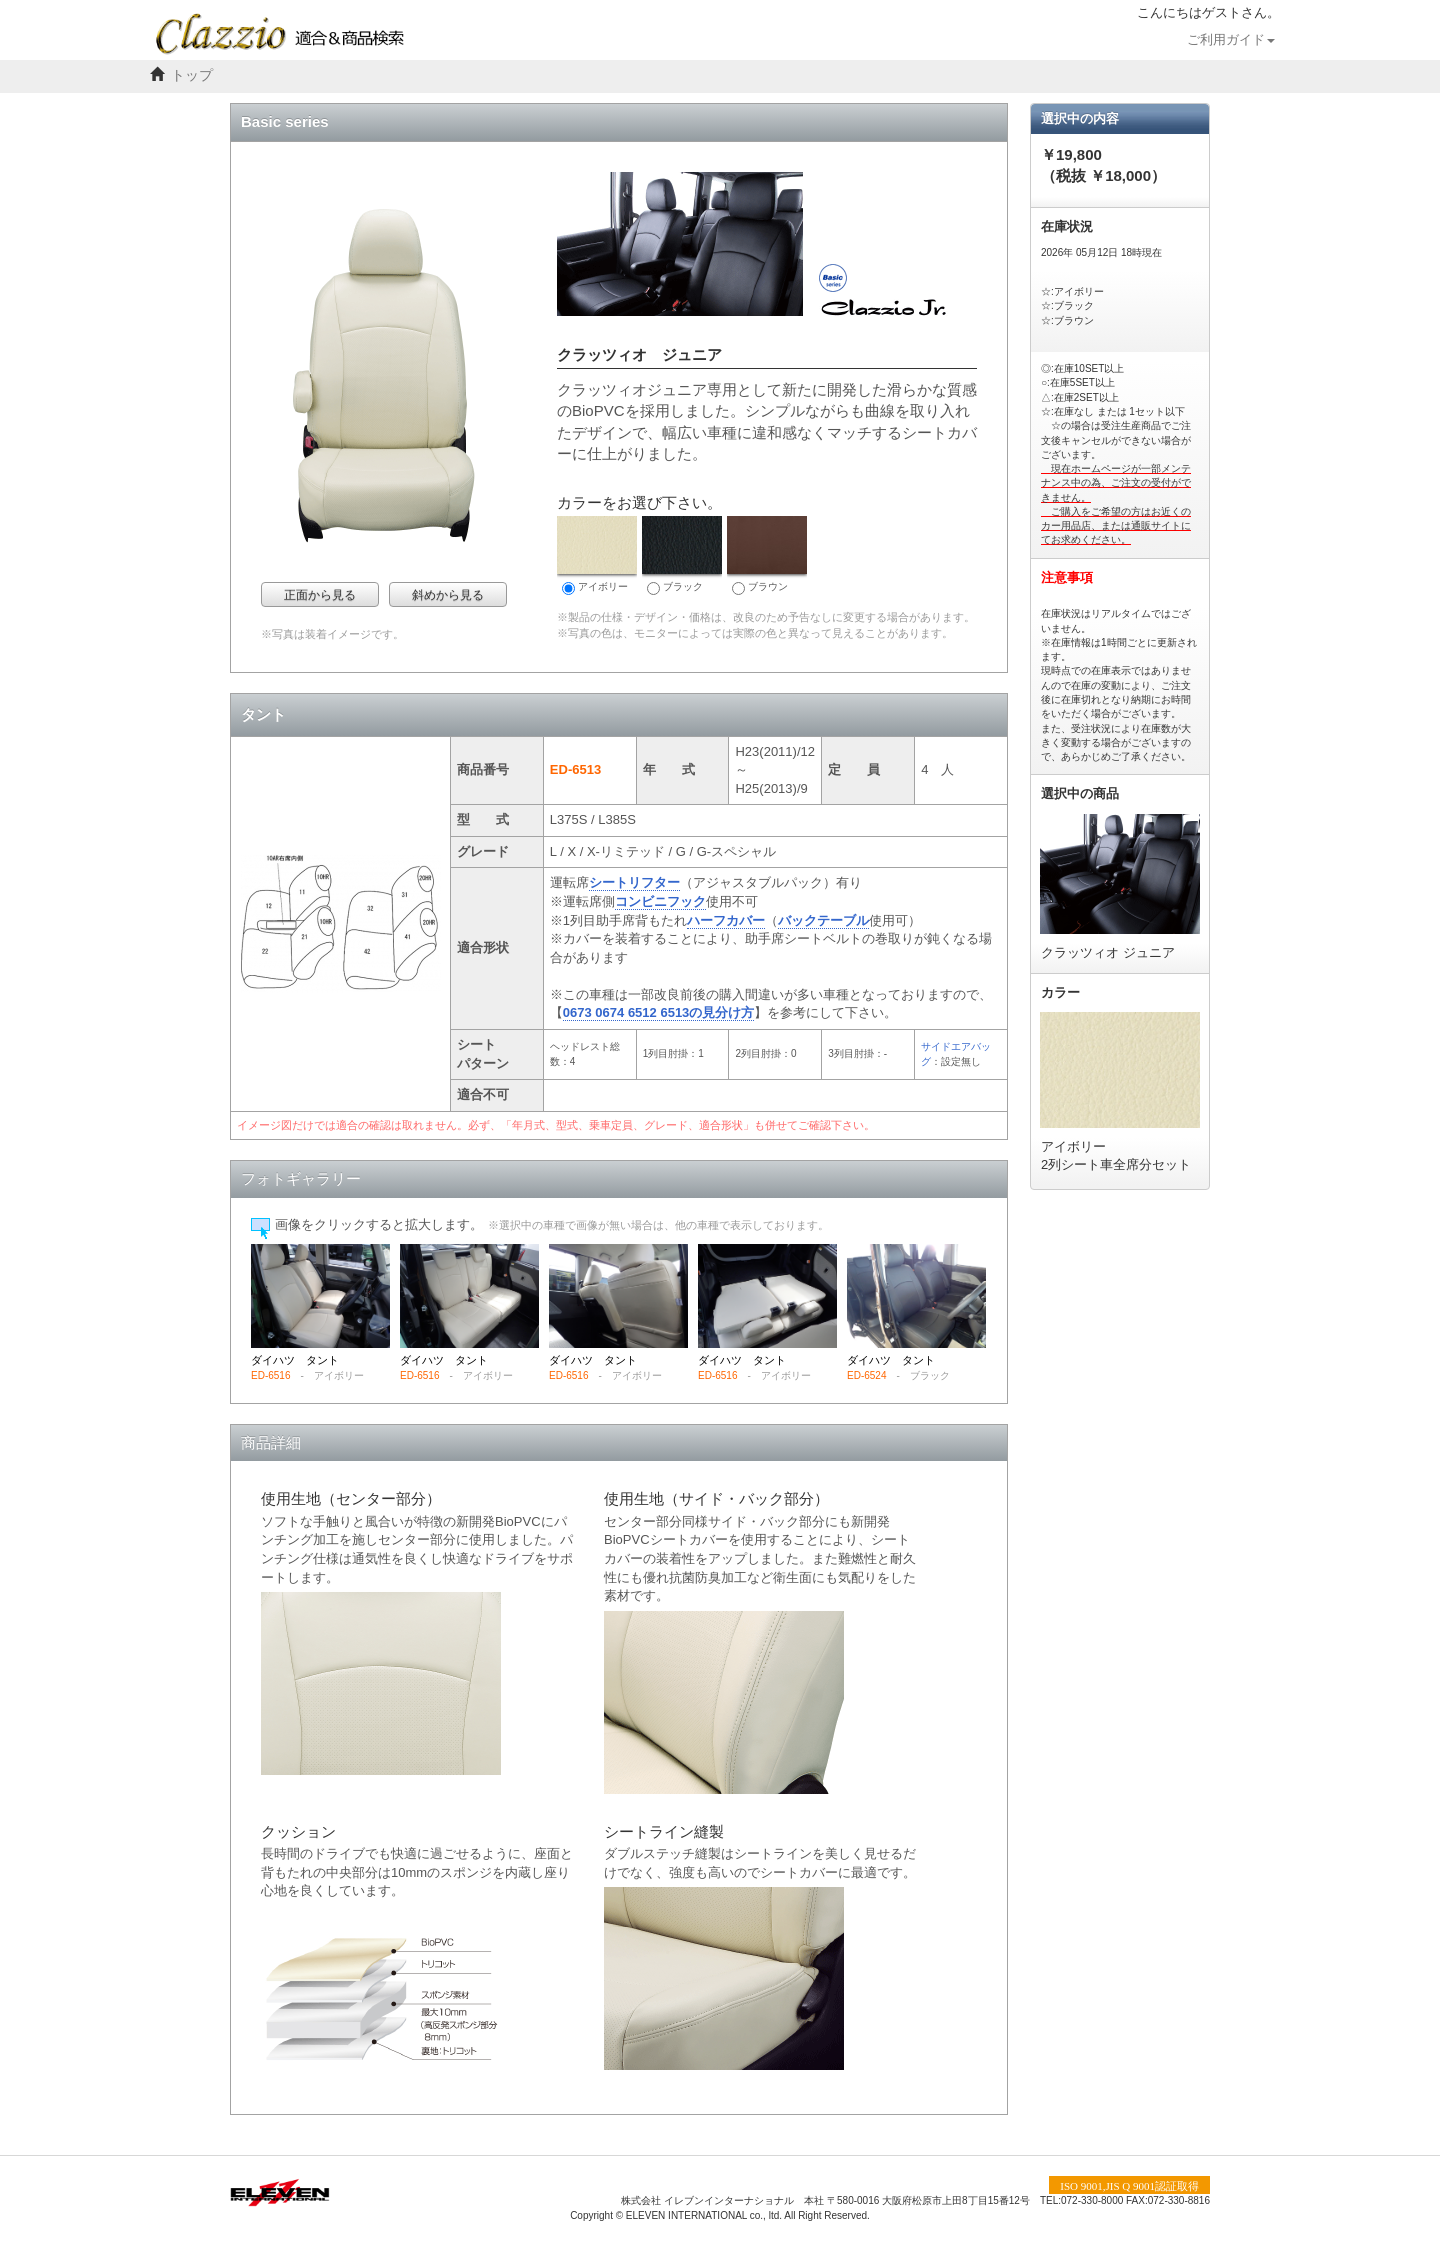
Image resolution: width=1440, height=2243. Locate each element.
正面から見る (320, 595)
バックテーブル (823, 920)
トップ (192, 75)
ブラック (682, 555)
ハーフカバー (726, 920)
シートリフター (634, 882)
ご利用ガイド (1231, 40)
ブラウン (767, 555)
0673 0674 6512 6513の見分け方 (659, 1012)
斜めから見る (448, 595)
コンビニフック (660, 901)
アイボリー (597, 555)
